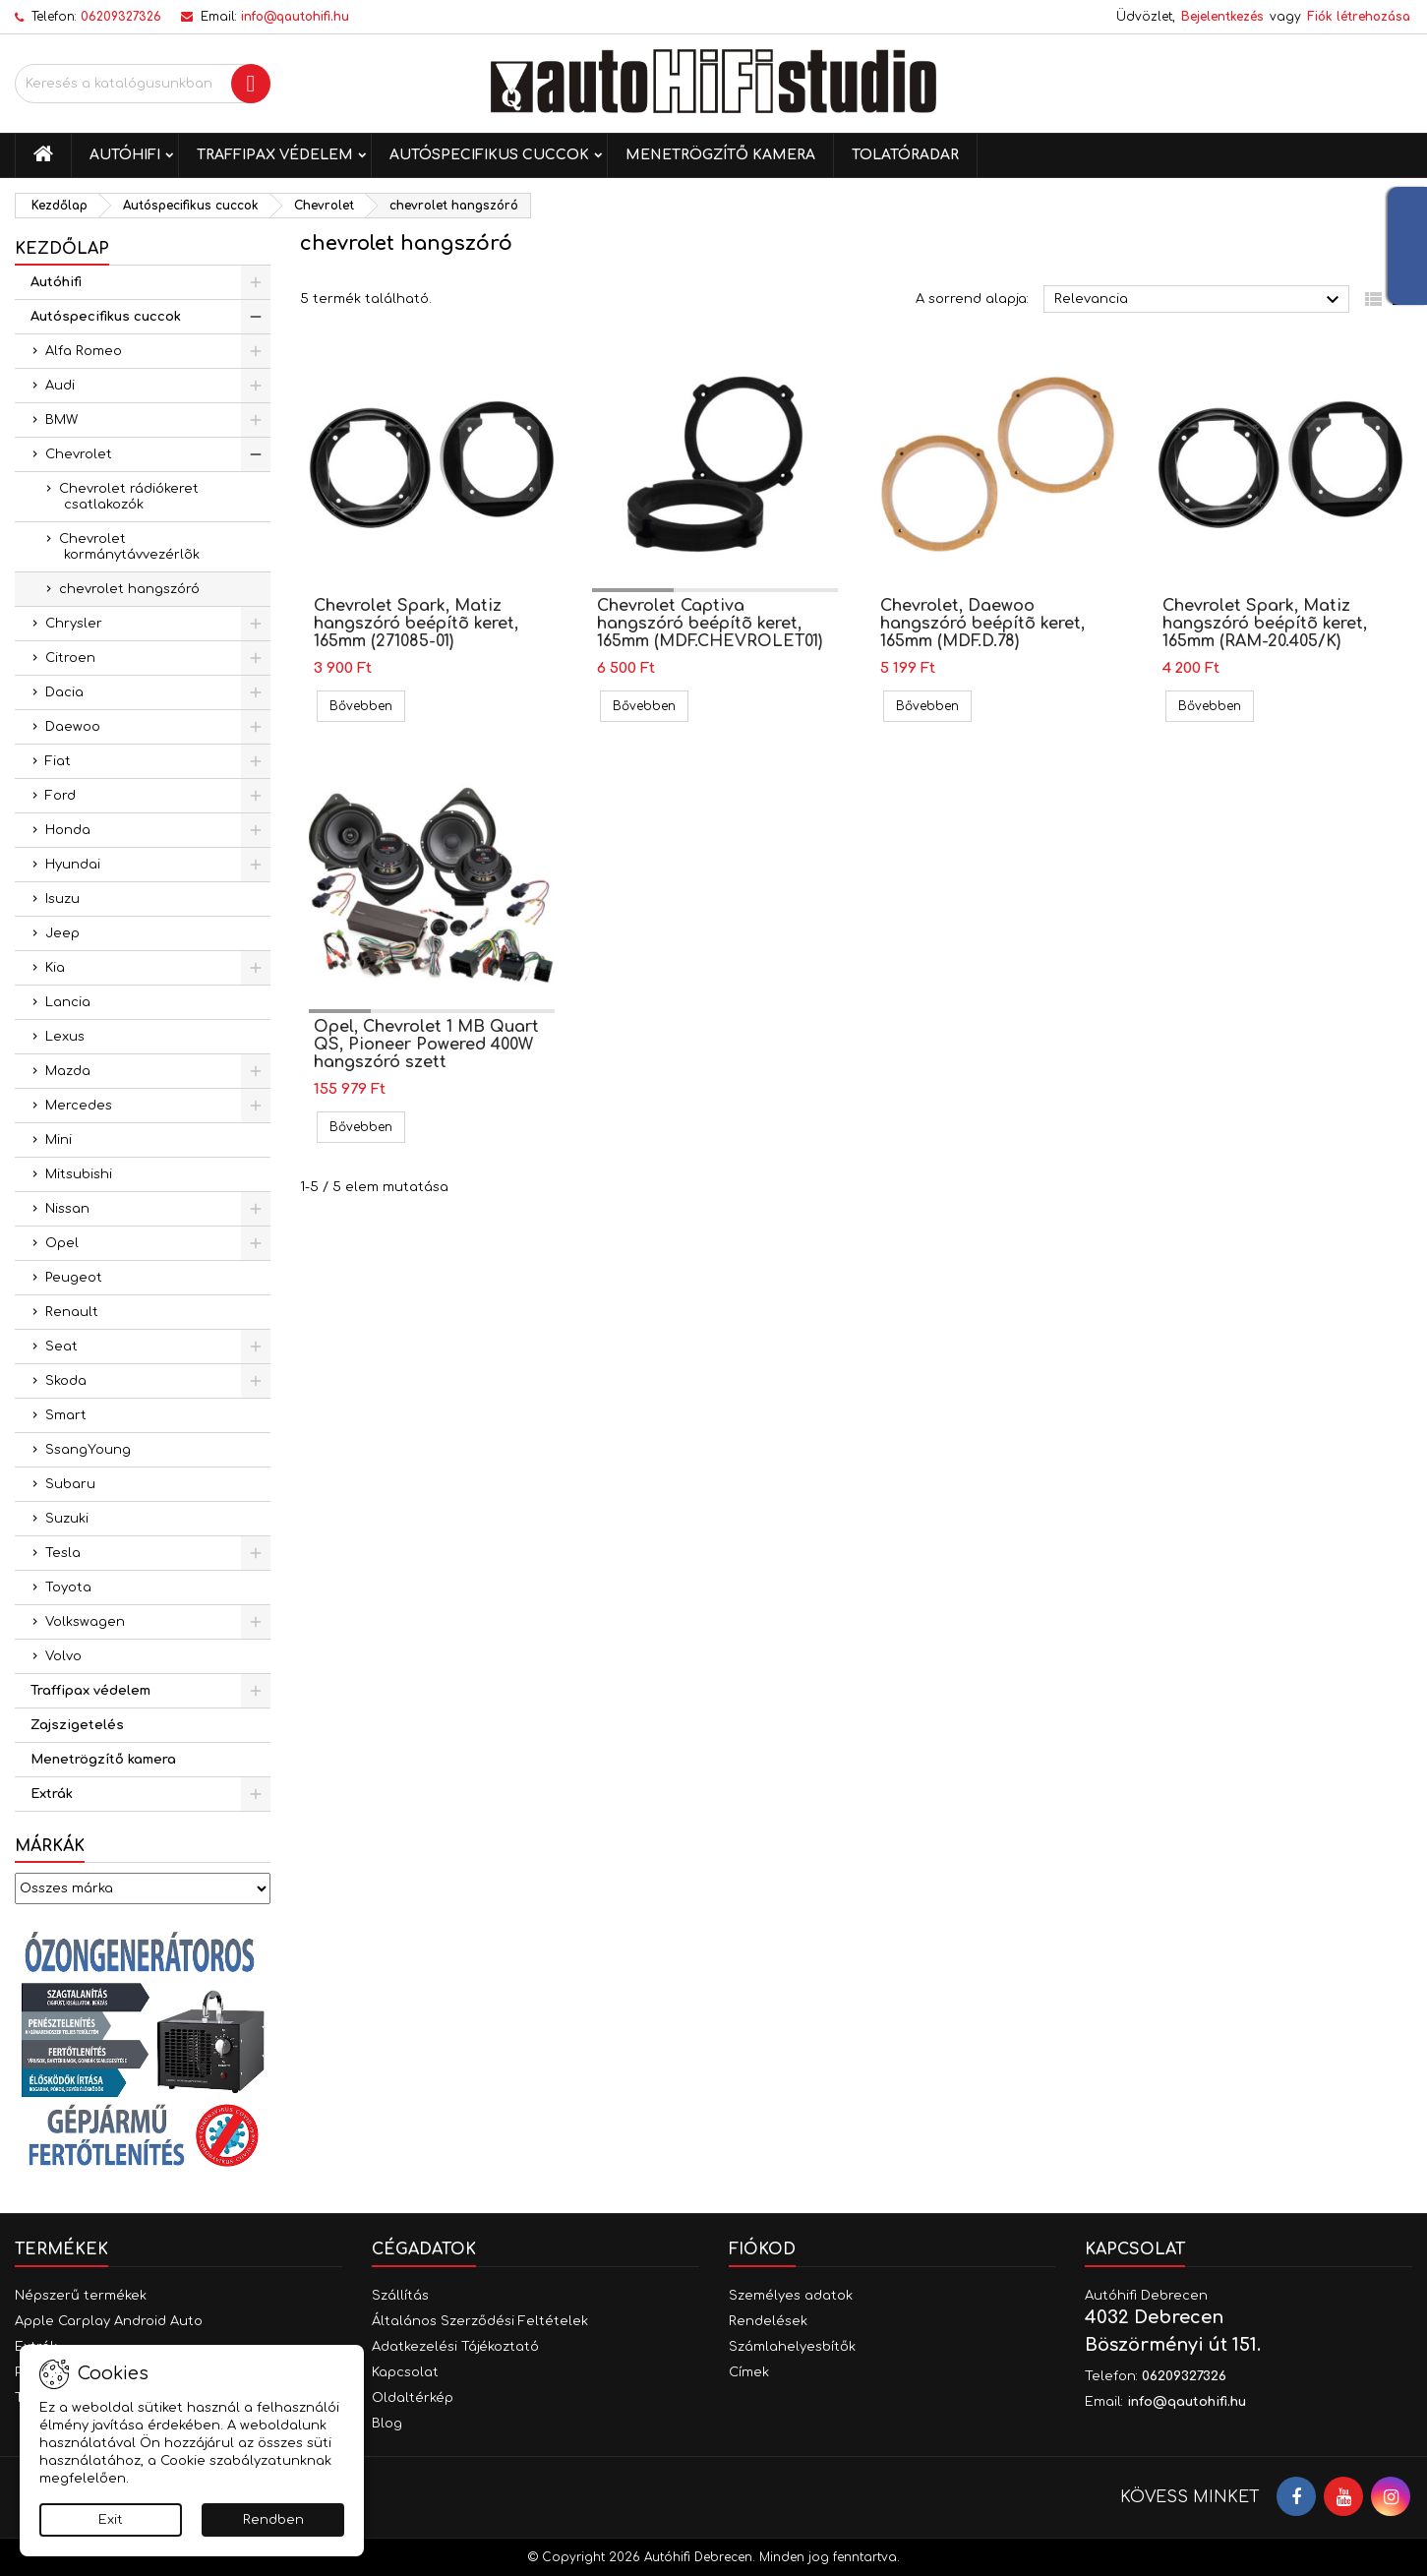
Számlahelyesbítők (792, 2347)
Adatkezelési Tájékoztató (455, 2347)
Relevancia (1199, 300)
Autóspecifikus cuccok (489, 155)
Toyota (68, 1587)
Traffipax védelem (275, 155)
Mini (58, 1140)
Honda (67, 830)
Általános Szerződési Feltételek (480, 2321)
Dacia (64, 692)
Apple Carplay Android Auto (109, 2321)
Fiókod (762, 2249)
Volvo (63, 1656)
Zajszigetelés (77, 1725)
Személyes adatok (791, 2296)
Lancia (67, 1002)
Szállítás (400, 2296)
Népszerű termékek (81, 2296)
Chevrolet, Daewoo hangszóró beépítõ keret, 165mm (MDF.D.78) (982, 623)
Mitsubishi (78, 1174)
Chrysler (73, 623)
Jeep (62, 933)
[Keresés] (142, 83)
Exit (110, 2520)
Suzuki (67, 1519)
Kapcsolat (405, 2372)
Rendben (273, 2520)
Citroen (70, 658)
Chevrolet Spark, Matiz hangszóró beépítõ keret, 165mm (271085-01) (416, 623)
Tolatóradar (905, 155)
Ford (60, 796)
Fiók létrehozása (1358, 17)
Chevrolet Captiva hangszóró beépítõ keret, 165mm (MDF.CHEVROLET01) (709, 623)
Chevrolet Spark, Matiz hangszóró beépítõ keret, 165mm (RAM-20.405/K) (1264, 623)
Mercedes (78, 1105)
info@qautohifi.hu (295, 17)
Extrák (51, 1794)
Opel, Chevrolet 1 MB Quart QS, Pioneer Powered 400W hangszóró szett (426, 1044)
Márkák (50, 1846)
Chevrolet (78, 454)
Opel (62, 1243)
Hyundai (72, 864)
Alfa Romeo (83, 351)
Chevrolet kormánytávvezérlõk (129, 547)
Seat (61, 1346)
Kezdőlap (62, 249)
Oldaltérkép (412, 2398)
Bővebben (367, 705)
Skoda (66, 1381)
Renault (71, 1312)
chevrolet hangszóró (129, 589)
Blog (387, 2423)
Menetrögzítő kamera (720, 155)
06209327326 (121, 17)
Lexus (65, 1037)
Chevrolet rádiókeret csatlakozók (129, 496)
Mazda (67, 1071)
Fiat (58, 761)
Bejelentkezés (1222, 17)
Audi (60, 385)
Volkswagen (85, 1622)
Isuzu (62, 899)
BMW (61, 420)
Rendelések (768, 2321)
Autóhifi (124, 155)
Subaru (70, 1484)
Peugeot (73, 1278)
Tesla (63, 1553)
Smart (66, 1415)
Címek (749, 2372)
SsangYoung (88, 1450)
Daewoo (72, 727)
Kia (55, 968)
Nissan (67, 1209)
